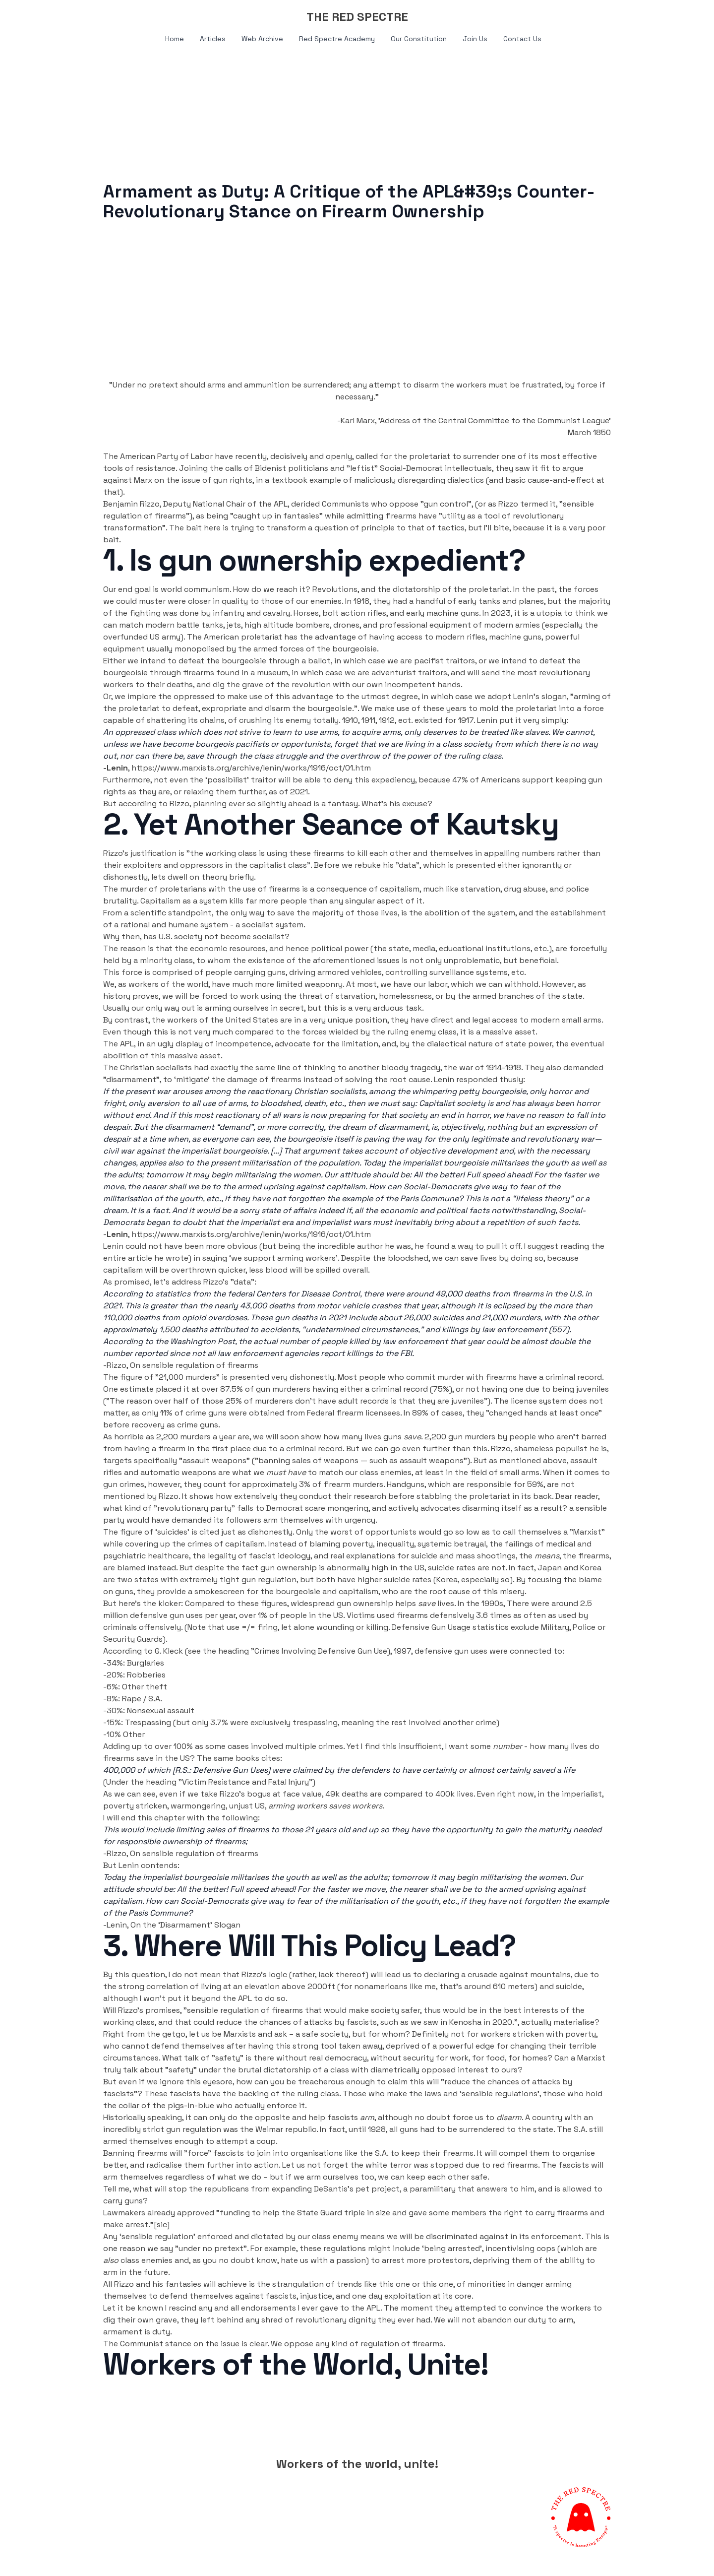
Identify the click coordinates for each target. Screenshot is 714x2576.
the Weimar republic (278, 2129)
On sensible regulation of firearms (194, 1365)
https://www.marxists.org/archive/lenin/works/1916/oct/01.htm (251, 768)
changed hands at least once (543, 1413)
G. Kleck (169, 1651)
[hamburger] (59, 16)
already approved (180, 2212)
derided (305, 504)
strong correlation (153, 1986)
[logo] (357, 17)
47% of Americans (486, 779)
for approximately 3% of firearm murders (305, 1484)
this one (437, 2284)
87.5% (231, 1389)
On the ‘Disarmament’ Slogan (185, 1925)
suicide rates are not (466, 1567)
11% (166, 1413)
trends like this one (373, 2284)
